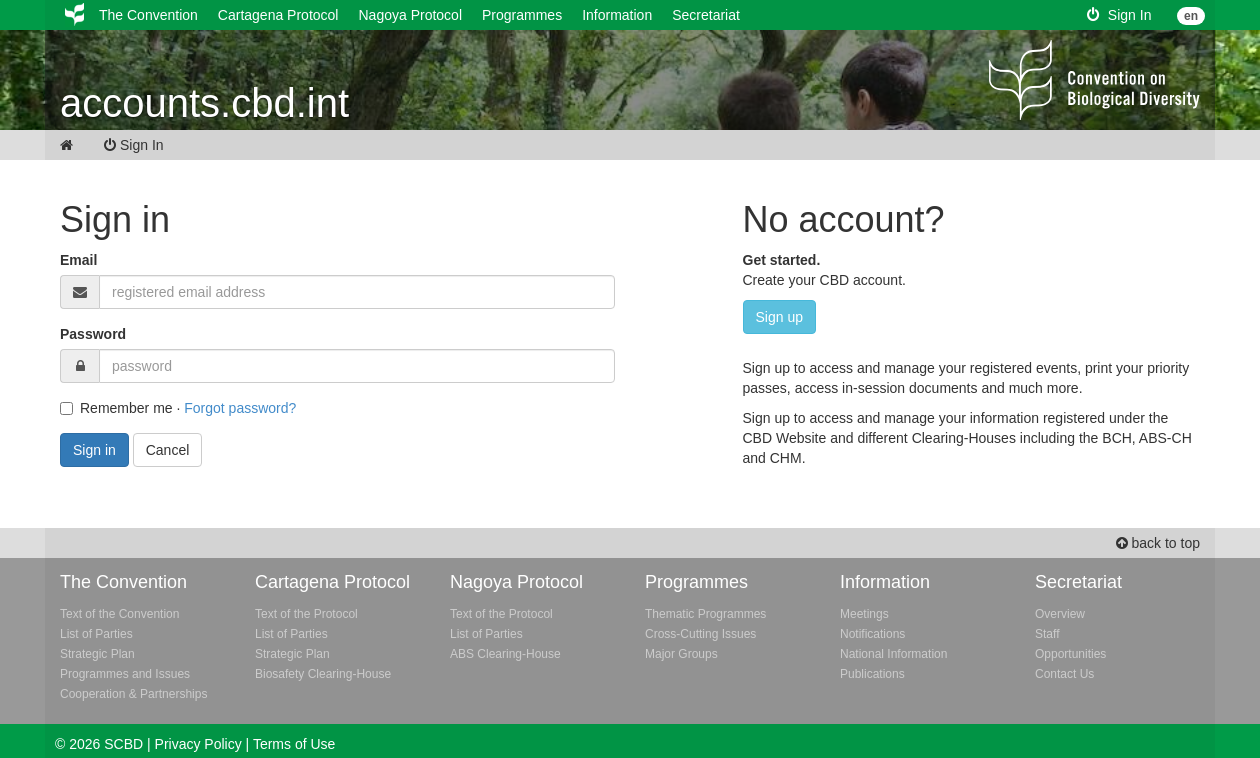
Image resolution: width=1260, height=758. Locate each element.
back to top (1158, 543)
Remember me (116, 408)
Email (78, 260)
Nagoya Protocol (410, 15)
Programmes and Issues (125, 674)
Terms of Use (294, 744)
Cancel (168, 450)
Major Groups (681, 654)
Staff (1047, 634)
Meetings (864, 614)
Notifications (872, 634)
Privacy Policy (198, 744)
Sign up (779, 317)
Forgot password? (240, 408)
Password (93, 334)
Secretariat (706, 15)
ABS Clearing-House (505, 654)
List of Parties (96, 634)
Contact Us (1064, 674)
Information (617, 15)
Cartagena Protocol (278, 15)
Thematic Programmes (705, 614)
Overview (1060, 614)
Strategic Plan (97, 654)
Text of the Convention (119, 614)
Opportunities (1070, 654)
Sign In (1119, 15)
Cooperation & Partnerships (133, 694)
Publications (872, 674)
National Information (893, 654)
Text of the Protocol (306, 614)
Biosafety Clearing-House (323, 674)
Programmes (522, 15)
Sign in (94, 450)
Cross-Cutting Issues (700, 634)
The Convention (148, 15)
